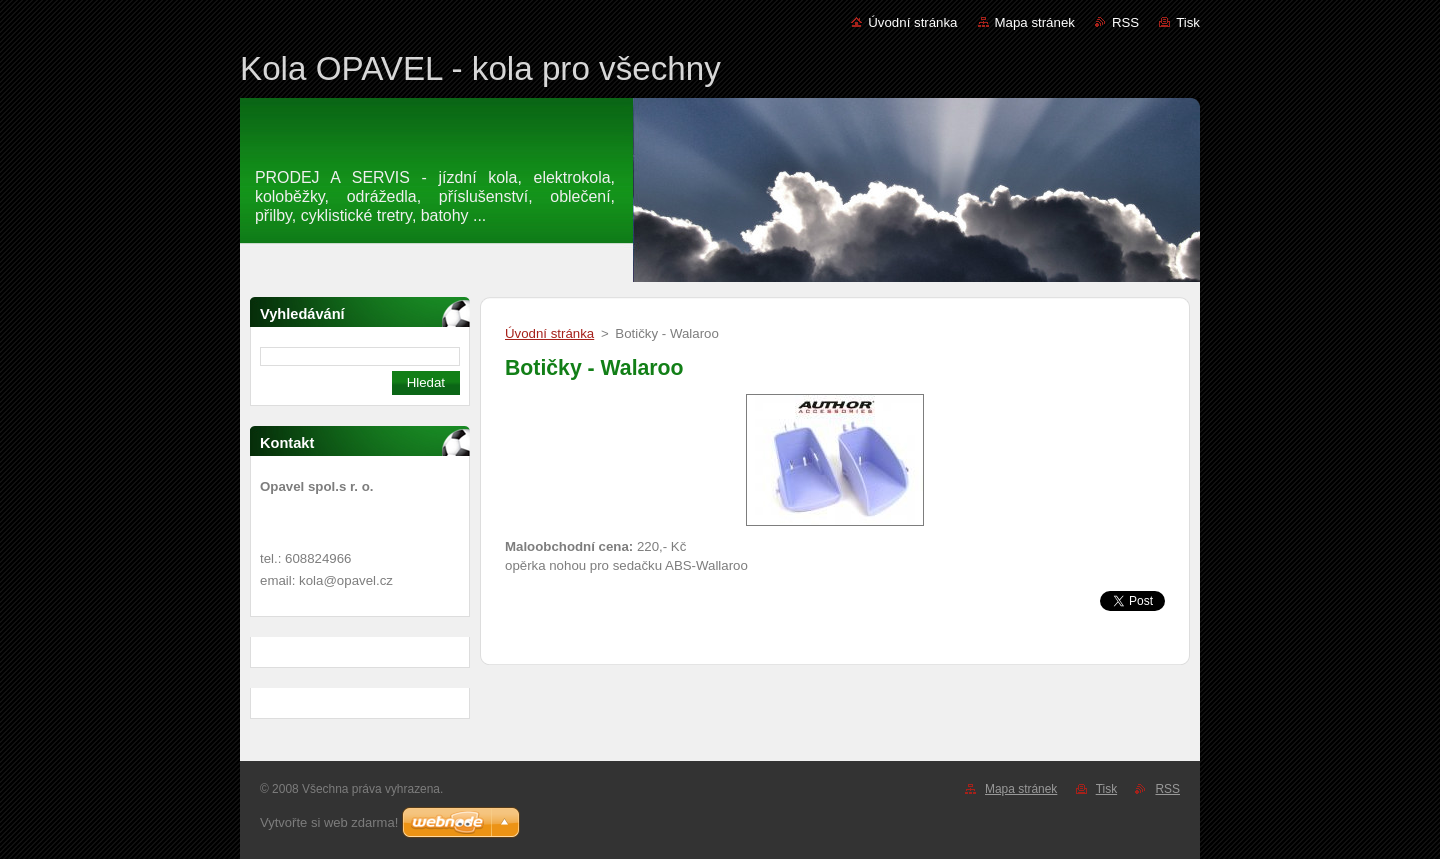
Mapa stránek (1035, 22)
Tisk (1188, 22)
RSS (1125, 22)
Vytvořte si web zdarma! (329, 822)
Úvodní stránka (912, 22)
